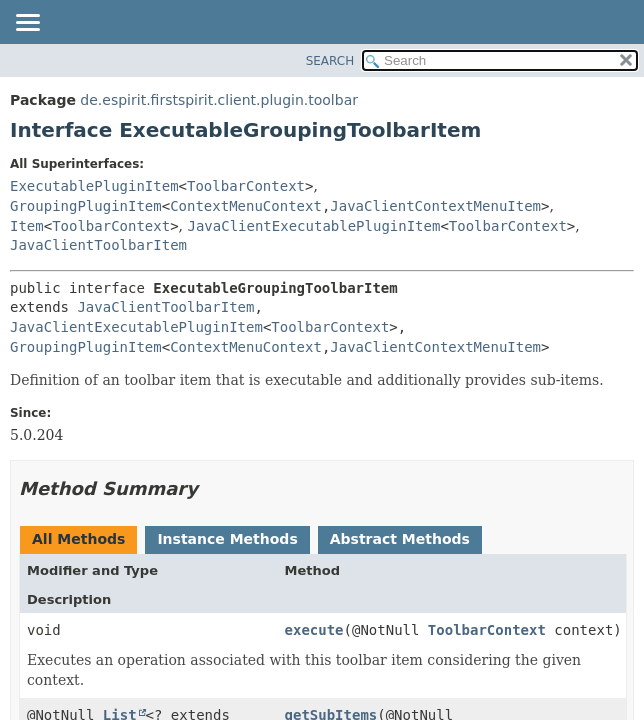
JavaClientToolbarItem (98, 245)
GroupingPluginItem (86, 206)
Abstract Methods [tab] (400, 539)
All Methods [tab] (78, 539)
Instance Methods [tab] (227, 539)
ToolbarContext (246, 186)
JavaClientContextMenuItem (435, 206)
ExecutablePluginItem (94, 186)
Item (27, 226)
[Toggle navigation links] (27, 24)
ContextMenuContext (246, 206)
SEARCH (330, 61)
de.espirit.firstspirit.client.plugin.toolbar (219, 100)
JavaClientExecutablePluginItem (314, 226)
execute (314, 630)
